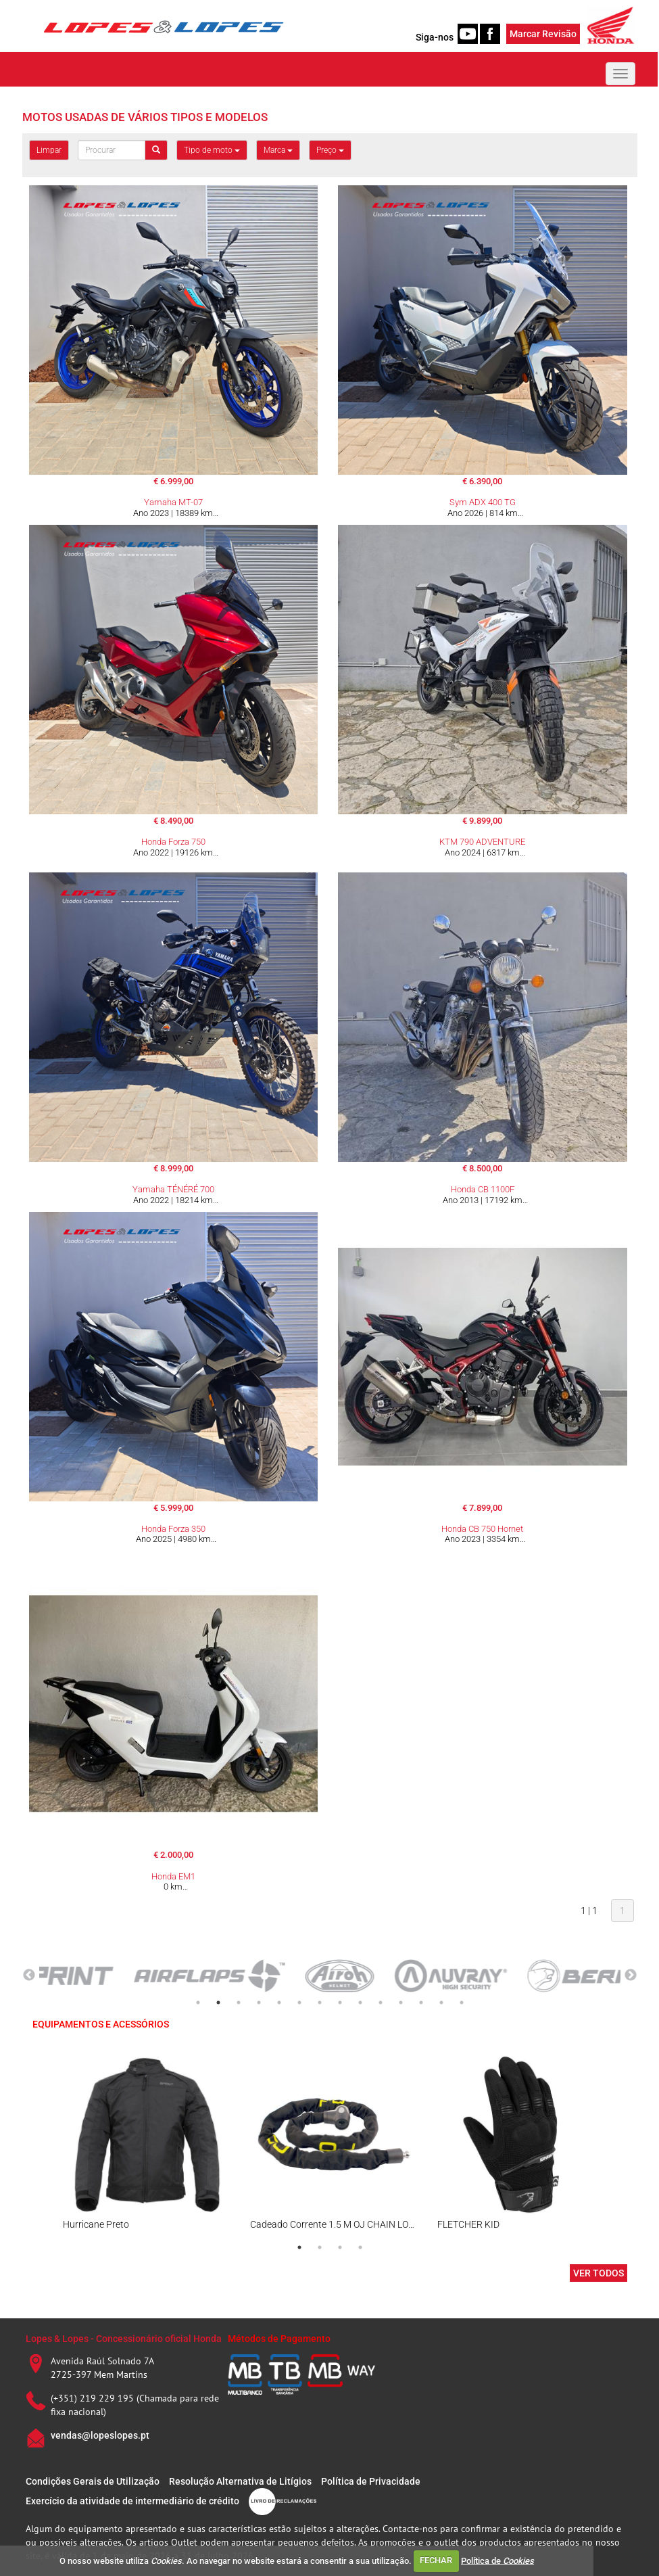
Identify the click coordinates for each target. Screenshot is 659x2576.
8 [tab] (340, 2002)
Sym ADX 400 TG (482, 502)
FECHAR (436, 2560)
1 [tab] (198, 2002)
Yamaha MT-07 (173, 502)
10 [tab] (380, 2002)
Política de (497, 2560)
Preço (330, 150)
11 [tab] (401, 2002)
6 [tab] (299, 2002)
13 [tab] (441, 2002)
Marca (278, 150)
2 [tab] (218, 2002)
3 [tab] (238, 2002)
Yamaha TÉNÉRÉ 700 (173, 1189)
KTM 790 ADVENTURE (482, 842)
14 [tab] (461, 2002)
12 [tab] (421, 2002)
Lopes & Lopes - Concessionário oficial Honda (124, 2338)
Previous (29, 1975)
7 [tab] (319, 2002)
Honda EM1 (173, 1876)
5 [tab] (279, 2002)
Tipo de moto (212, 150)
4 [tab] (259, 2002)
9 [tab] (360, 2002)
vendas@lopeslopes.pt (100, 2435)
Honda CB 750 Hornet (482, 1529)
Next (630, 1975)
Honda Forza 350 (173, 1529)
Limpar (49, 150)
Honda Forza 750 (173, 842)
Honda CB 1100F (482, 1189)
